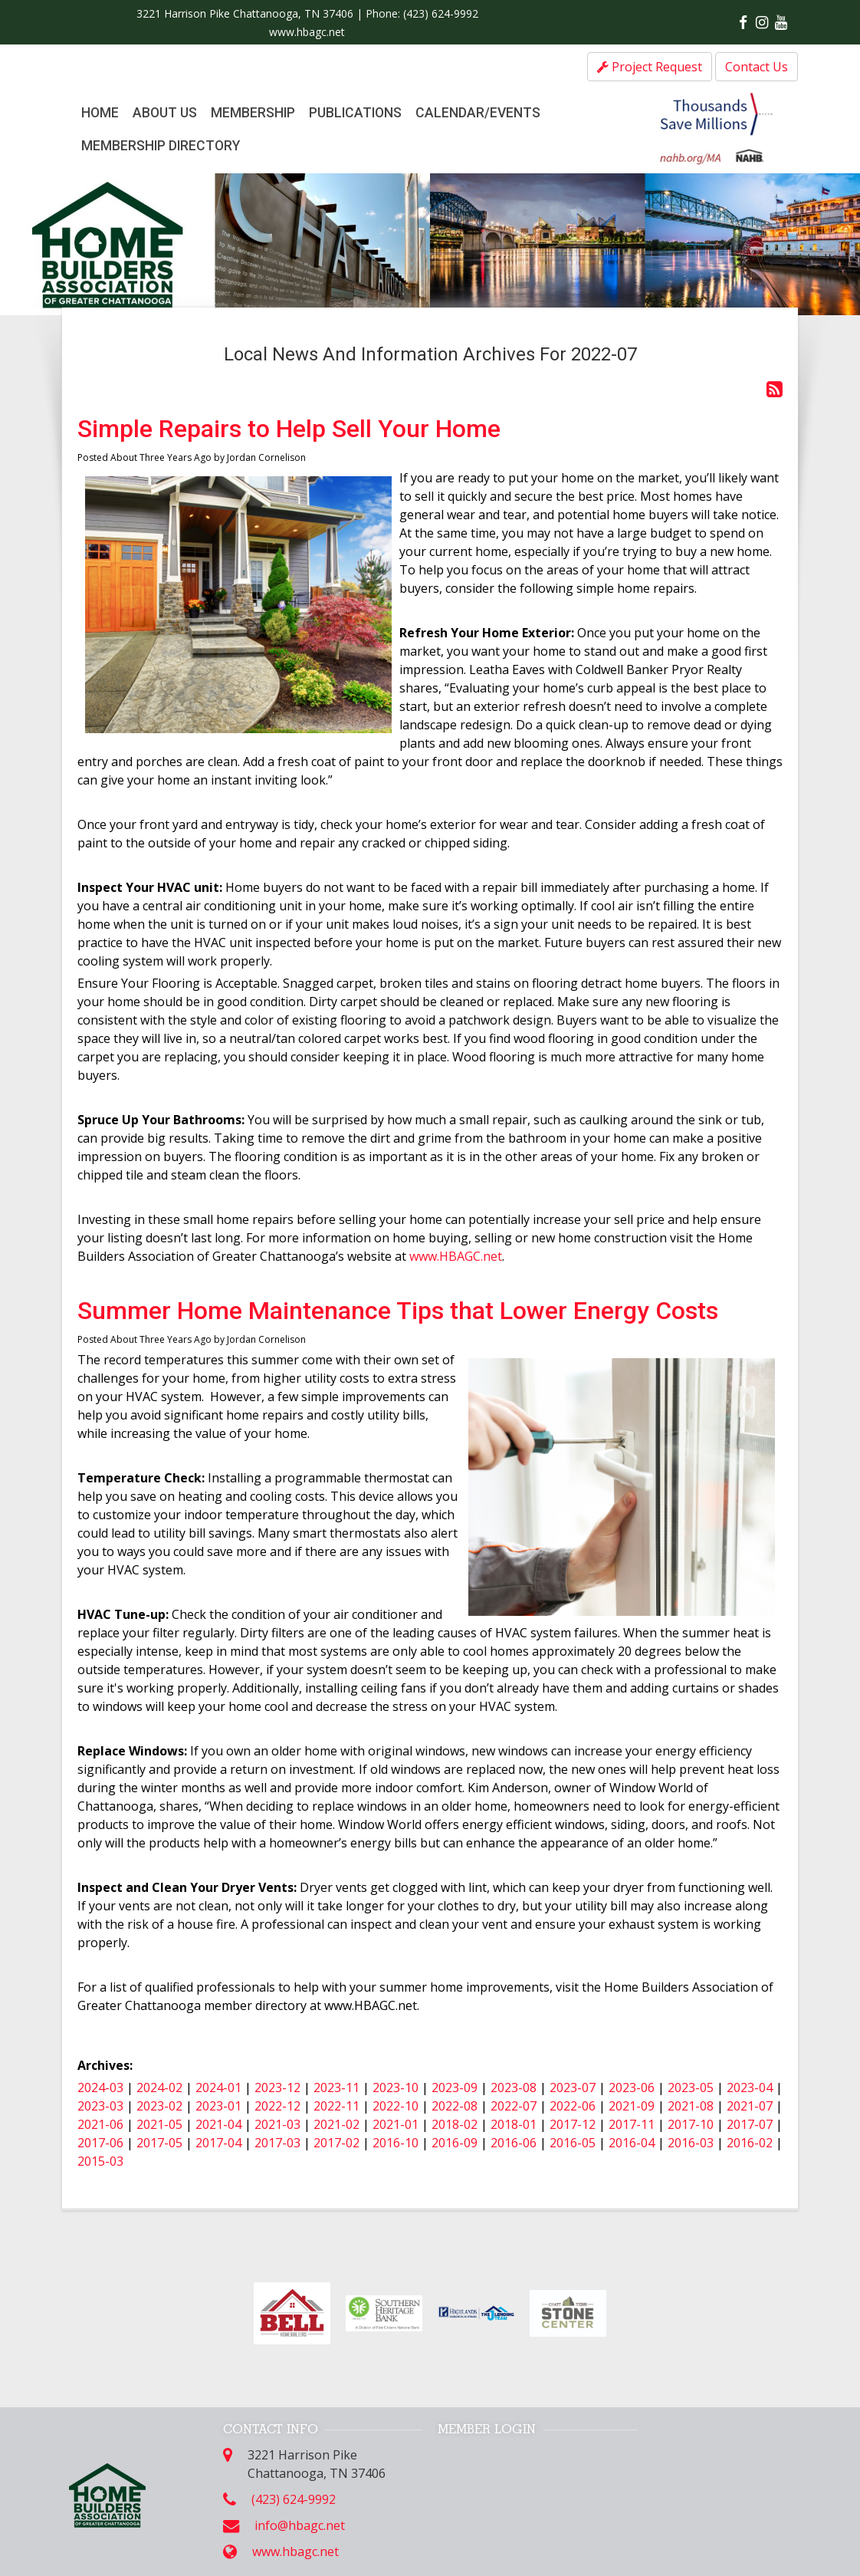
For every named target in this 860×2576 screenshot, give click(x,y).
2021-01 (396, 2124)
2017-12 (573, 2124)
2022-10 (396, 2105)
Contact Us (756, 66)
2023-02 (159, 2105)
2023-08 (514, 2087)
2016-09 (455, 2142)
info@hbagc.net (299, 2525)
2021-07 (750, 2105)
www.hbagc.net (307, 32)
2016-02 (750, 2142)
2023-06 (632, 2087)
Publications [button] (355, 112)
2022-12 (277, 2105)
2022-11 (336, 2105)
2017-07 (750, 2124)
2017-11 (632, 2124)
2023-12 (277, 2087)
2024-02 (159, 2087)
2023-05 (691, 2087)
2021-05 (159, 2124)
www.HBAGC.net (454, 1256)
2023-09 (455, 2087)
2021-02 (336, 2124)
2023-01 (218, 2105)
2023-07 (573, 2087)
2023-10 (396, 2087)
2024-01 (218, 2087)
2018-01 (514, 2124)
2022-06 (573, 2105)
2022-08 (455, 2105)
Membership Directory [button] (160, 145)
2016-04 (632, 2142)
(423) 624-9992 (440, 13)
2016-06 (514, 2142)
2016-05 (573, 2142)
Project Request (649, 66)
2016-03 (691, 2142)
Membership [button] (253, 112)
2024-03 (100, 2087)
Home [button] (100, 112)
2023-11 (336, 2087)
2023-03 (100, 2105)
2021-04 (218, 2124)
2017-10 (691, 2124)
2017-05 (159, 2142)
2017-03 (277, 2142)
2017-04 (218, 2142)
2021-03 (277, 2124)
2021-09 (632, 2105)
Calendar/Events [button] (477, 112)
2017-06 (100, 2142)
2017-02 (336, 2142)
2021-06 (100, 2124)
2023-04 (750, 2087)
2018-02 (455, 2124)
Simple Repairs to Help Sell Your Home (289, 428)
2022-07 (514, 2105)
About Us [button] (165, 112)
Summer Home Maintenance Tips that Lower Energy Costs (397, 1310)
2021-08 (691, 2105)
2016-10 (396, 2142)
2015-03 (100, 2161)
